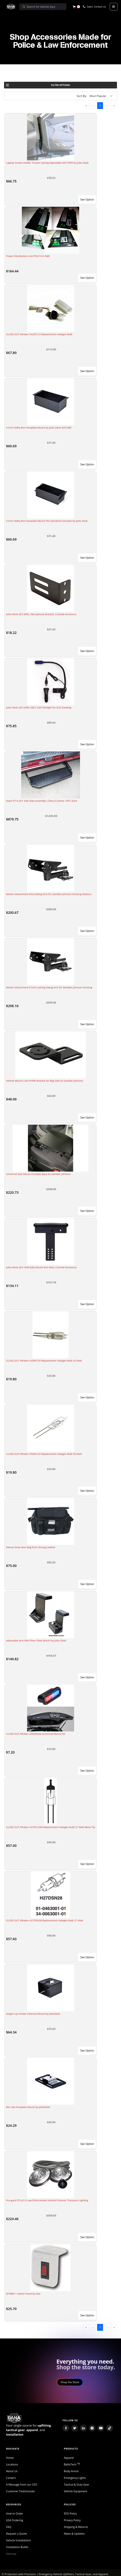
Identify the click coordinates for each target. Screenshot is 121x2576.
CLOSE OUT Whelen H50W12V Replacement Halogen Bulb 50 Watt (44, 1454)
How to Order (14, 2514)
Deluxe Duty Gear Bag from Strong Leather (30, 1547)
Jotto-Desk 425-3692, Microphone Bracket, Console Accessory (41, 614)
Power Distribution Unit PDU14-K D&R (28, 256)
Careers (11, 2478)
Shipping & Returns (76, 2527)
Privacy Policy (72, 2520)
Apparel (69, 2458)
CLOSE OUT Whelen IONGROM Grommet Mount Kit (35, 1733)
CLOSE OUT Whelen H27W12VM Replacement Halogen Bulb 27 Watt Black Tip (50, 1827)
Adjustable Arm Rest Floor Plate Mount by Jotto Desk (36, 1640)
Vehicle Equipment (75, 2491)
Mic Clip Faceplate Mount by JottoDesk (28, 2107)
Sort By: (82, 96)
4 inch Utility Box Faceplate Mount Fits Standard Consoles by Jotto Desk (47, 520)
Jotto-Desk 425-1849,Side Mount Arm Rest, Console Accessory (41, 1267)
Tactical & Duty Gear (76, 2485)
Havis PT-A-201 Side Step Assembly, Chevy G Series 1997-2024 (41, 800)
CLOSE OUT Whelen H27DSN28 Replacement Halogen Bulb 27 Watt (44, 1920)
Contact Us (100, 6)
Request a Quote (16, 2534)
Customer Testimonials (20, 2491)
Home (10, 2458)
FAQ (8, 2527)
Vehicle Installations (18, 2540)
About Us (12, 2471)
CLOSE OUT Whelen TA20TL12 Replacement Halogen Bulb (39, 334)
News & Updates (74, 2534)
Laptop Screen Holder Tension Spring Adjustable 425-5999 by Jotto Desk (47, 162)
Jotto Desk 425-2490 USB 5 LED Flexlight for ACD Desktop (38, 707)
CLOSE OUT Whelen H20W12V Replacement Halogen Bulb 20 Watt (44, 1360)
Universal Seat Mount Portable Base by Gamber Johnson (38, 1174)
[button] (76, 7)
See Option (87, 199)
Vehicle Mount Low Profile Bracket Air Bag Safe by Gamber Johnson (44, 1080)
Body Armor (71, 2471)
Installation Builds (17, 2547)
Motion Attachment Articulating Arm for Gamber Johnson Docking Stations (48, 894)
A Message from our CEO (21, 2485)
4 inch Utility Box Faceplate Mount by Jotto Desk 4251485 (38, 427)
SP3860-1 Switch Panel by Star (23, 2293)
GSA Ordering (14, 2520)
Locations (12, 2464)
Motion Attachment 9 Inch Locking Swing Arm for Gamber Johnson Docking (49, 987)
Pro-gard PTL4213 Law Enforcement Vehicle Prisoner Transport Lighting (47, 2200)
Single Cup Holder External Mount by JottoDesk (33, 2013)
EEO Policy (70, 2514)
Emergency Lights (75, 2478)
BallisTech (72, 2464)
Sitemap (11, 2554)
